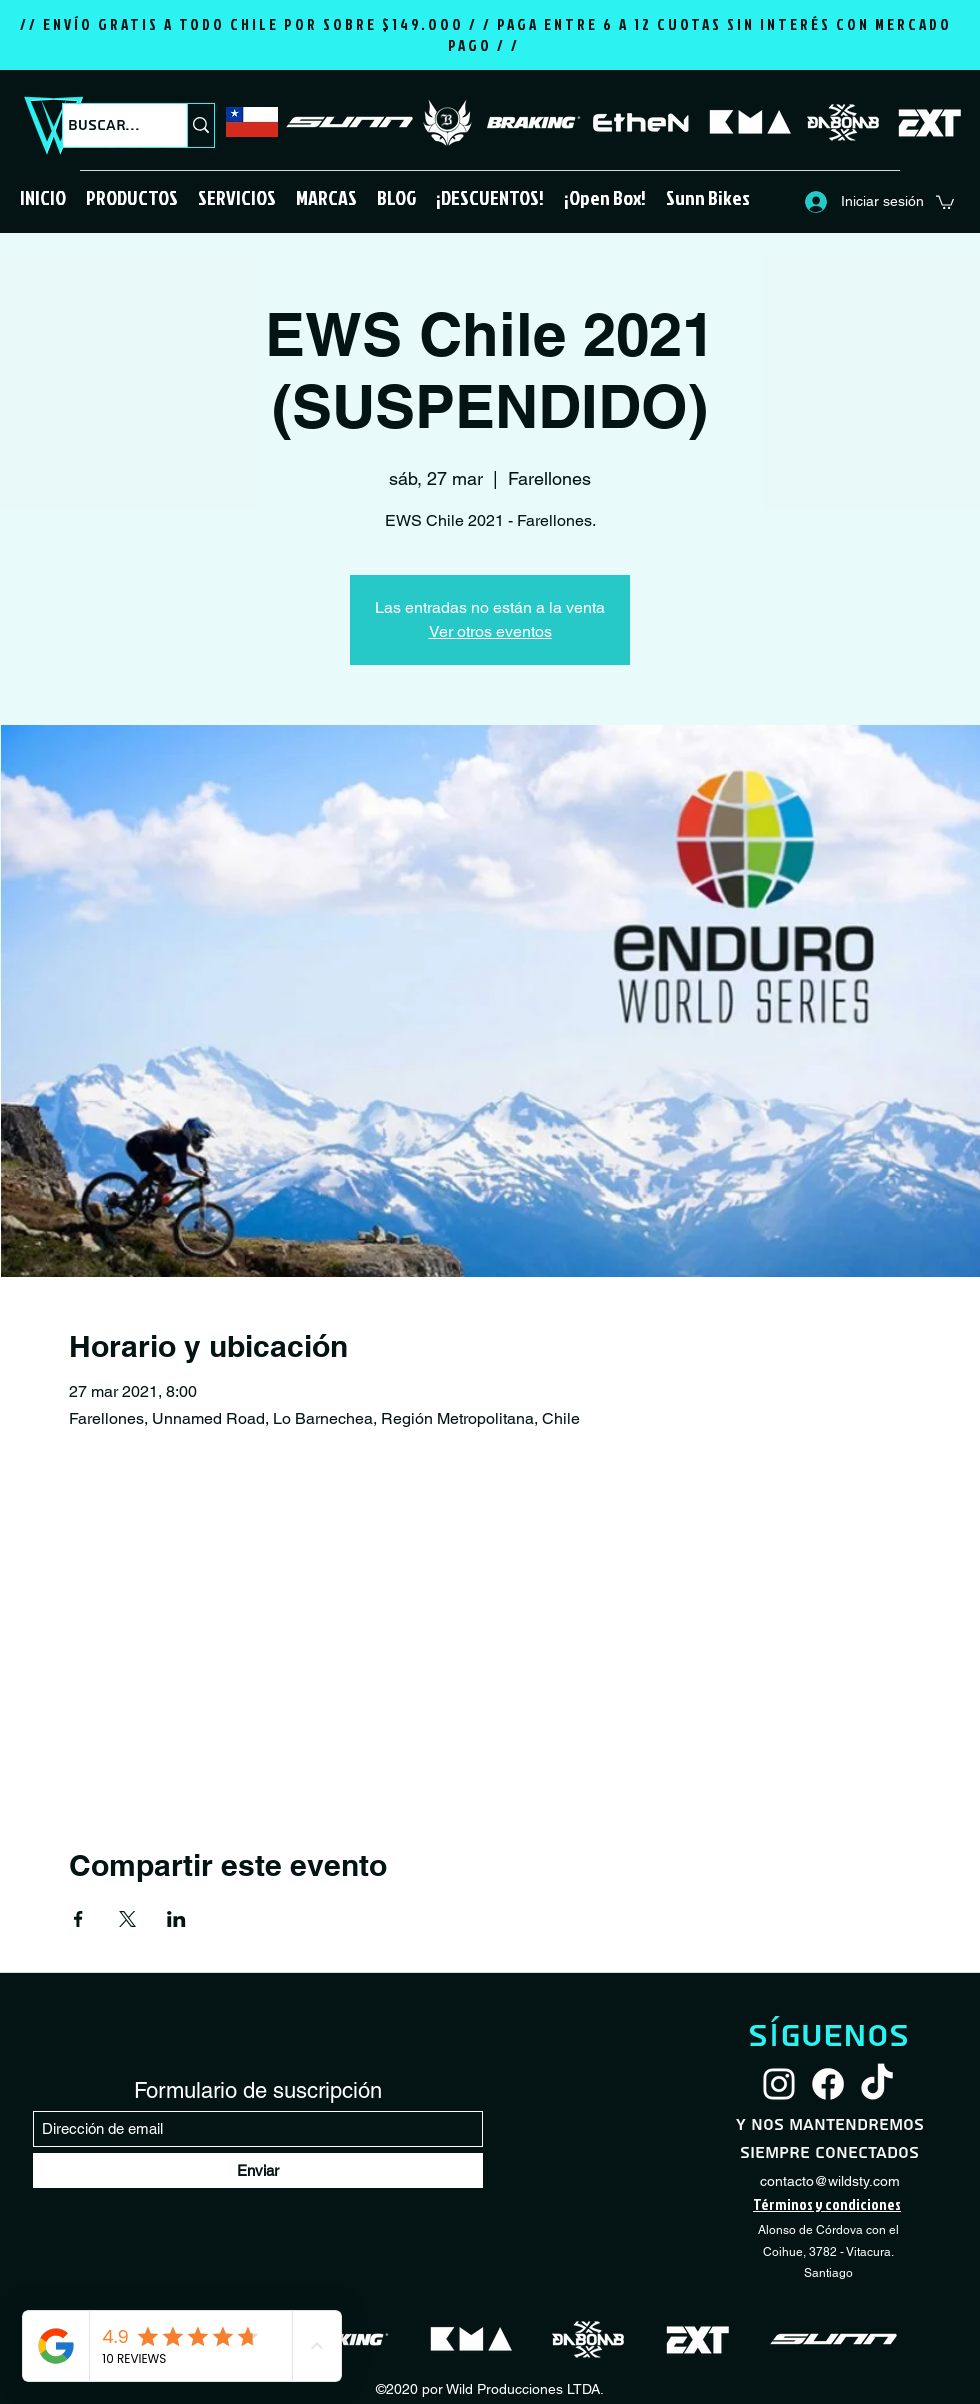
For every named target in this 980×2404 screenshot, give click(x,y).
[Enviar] (258, 2170)
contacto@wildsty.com (830, 2181)
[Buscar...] (106, 125)
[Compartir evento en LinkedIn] (176, 1919)
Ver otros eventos (490, 631)
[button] (132, 197)
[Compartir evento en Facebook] (78, 1919)
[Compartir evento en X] (127, 1919)
